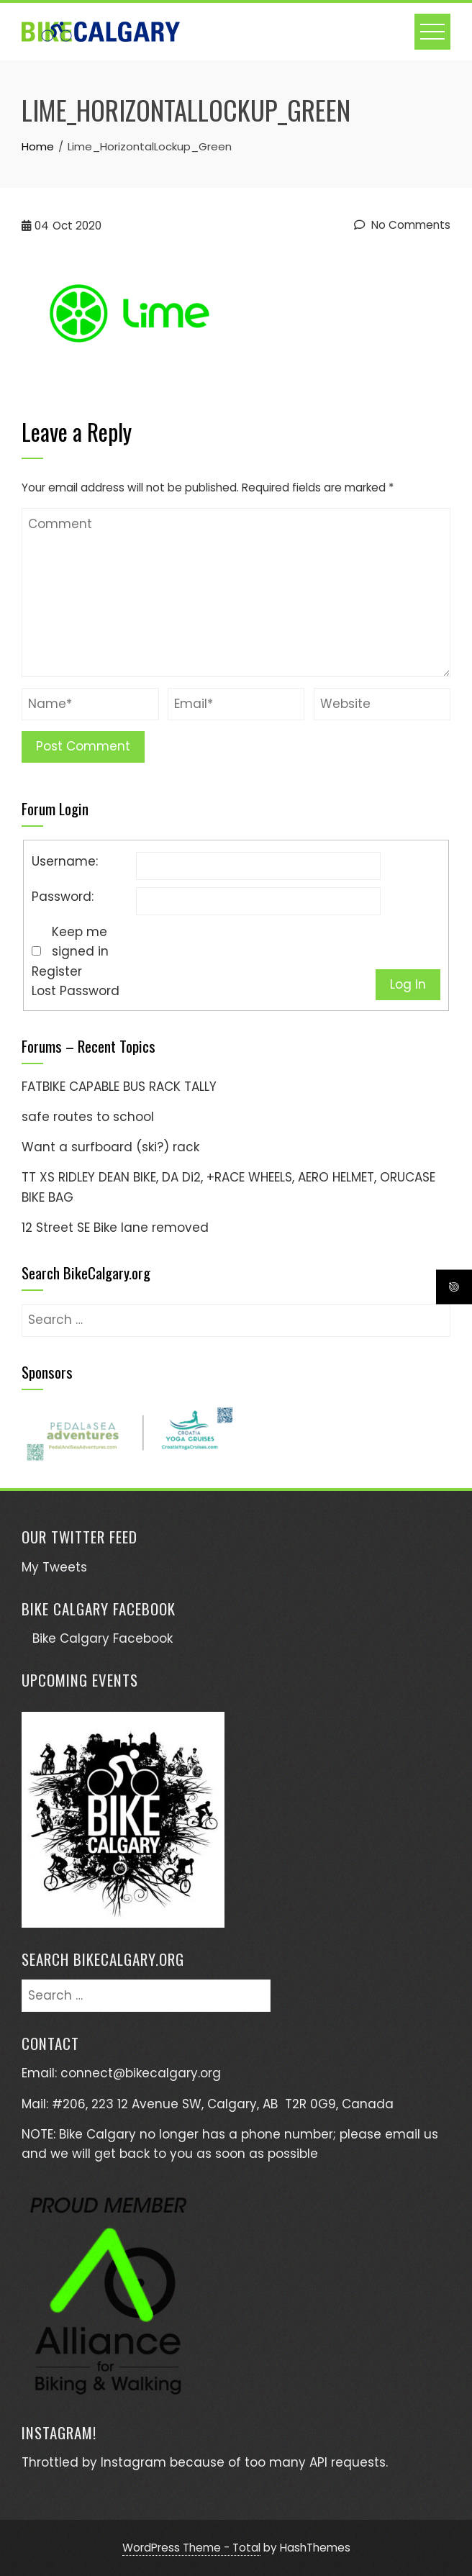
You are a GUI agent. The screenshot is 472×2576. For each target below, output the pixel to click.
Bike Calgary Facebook (99, 1608)
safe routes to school (88, 1116)
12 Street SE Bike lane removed (115, 1227)
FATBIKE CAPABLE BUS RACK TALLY (119, 1086)
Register (57, 971)
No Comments (402, 224)
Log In (408, 984)
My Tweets (54, 1567)
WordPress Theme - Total (191, 2547)
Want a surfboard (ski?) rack (110, 1147)
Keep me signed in (80, 941)
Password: (63, 896)
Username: (65, 861)
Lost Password (75, 990)
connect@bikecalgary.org (140, 2073)
